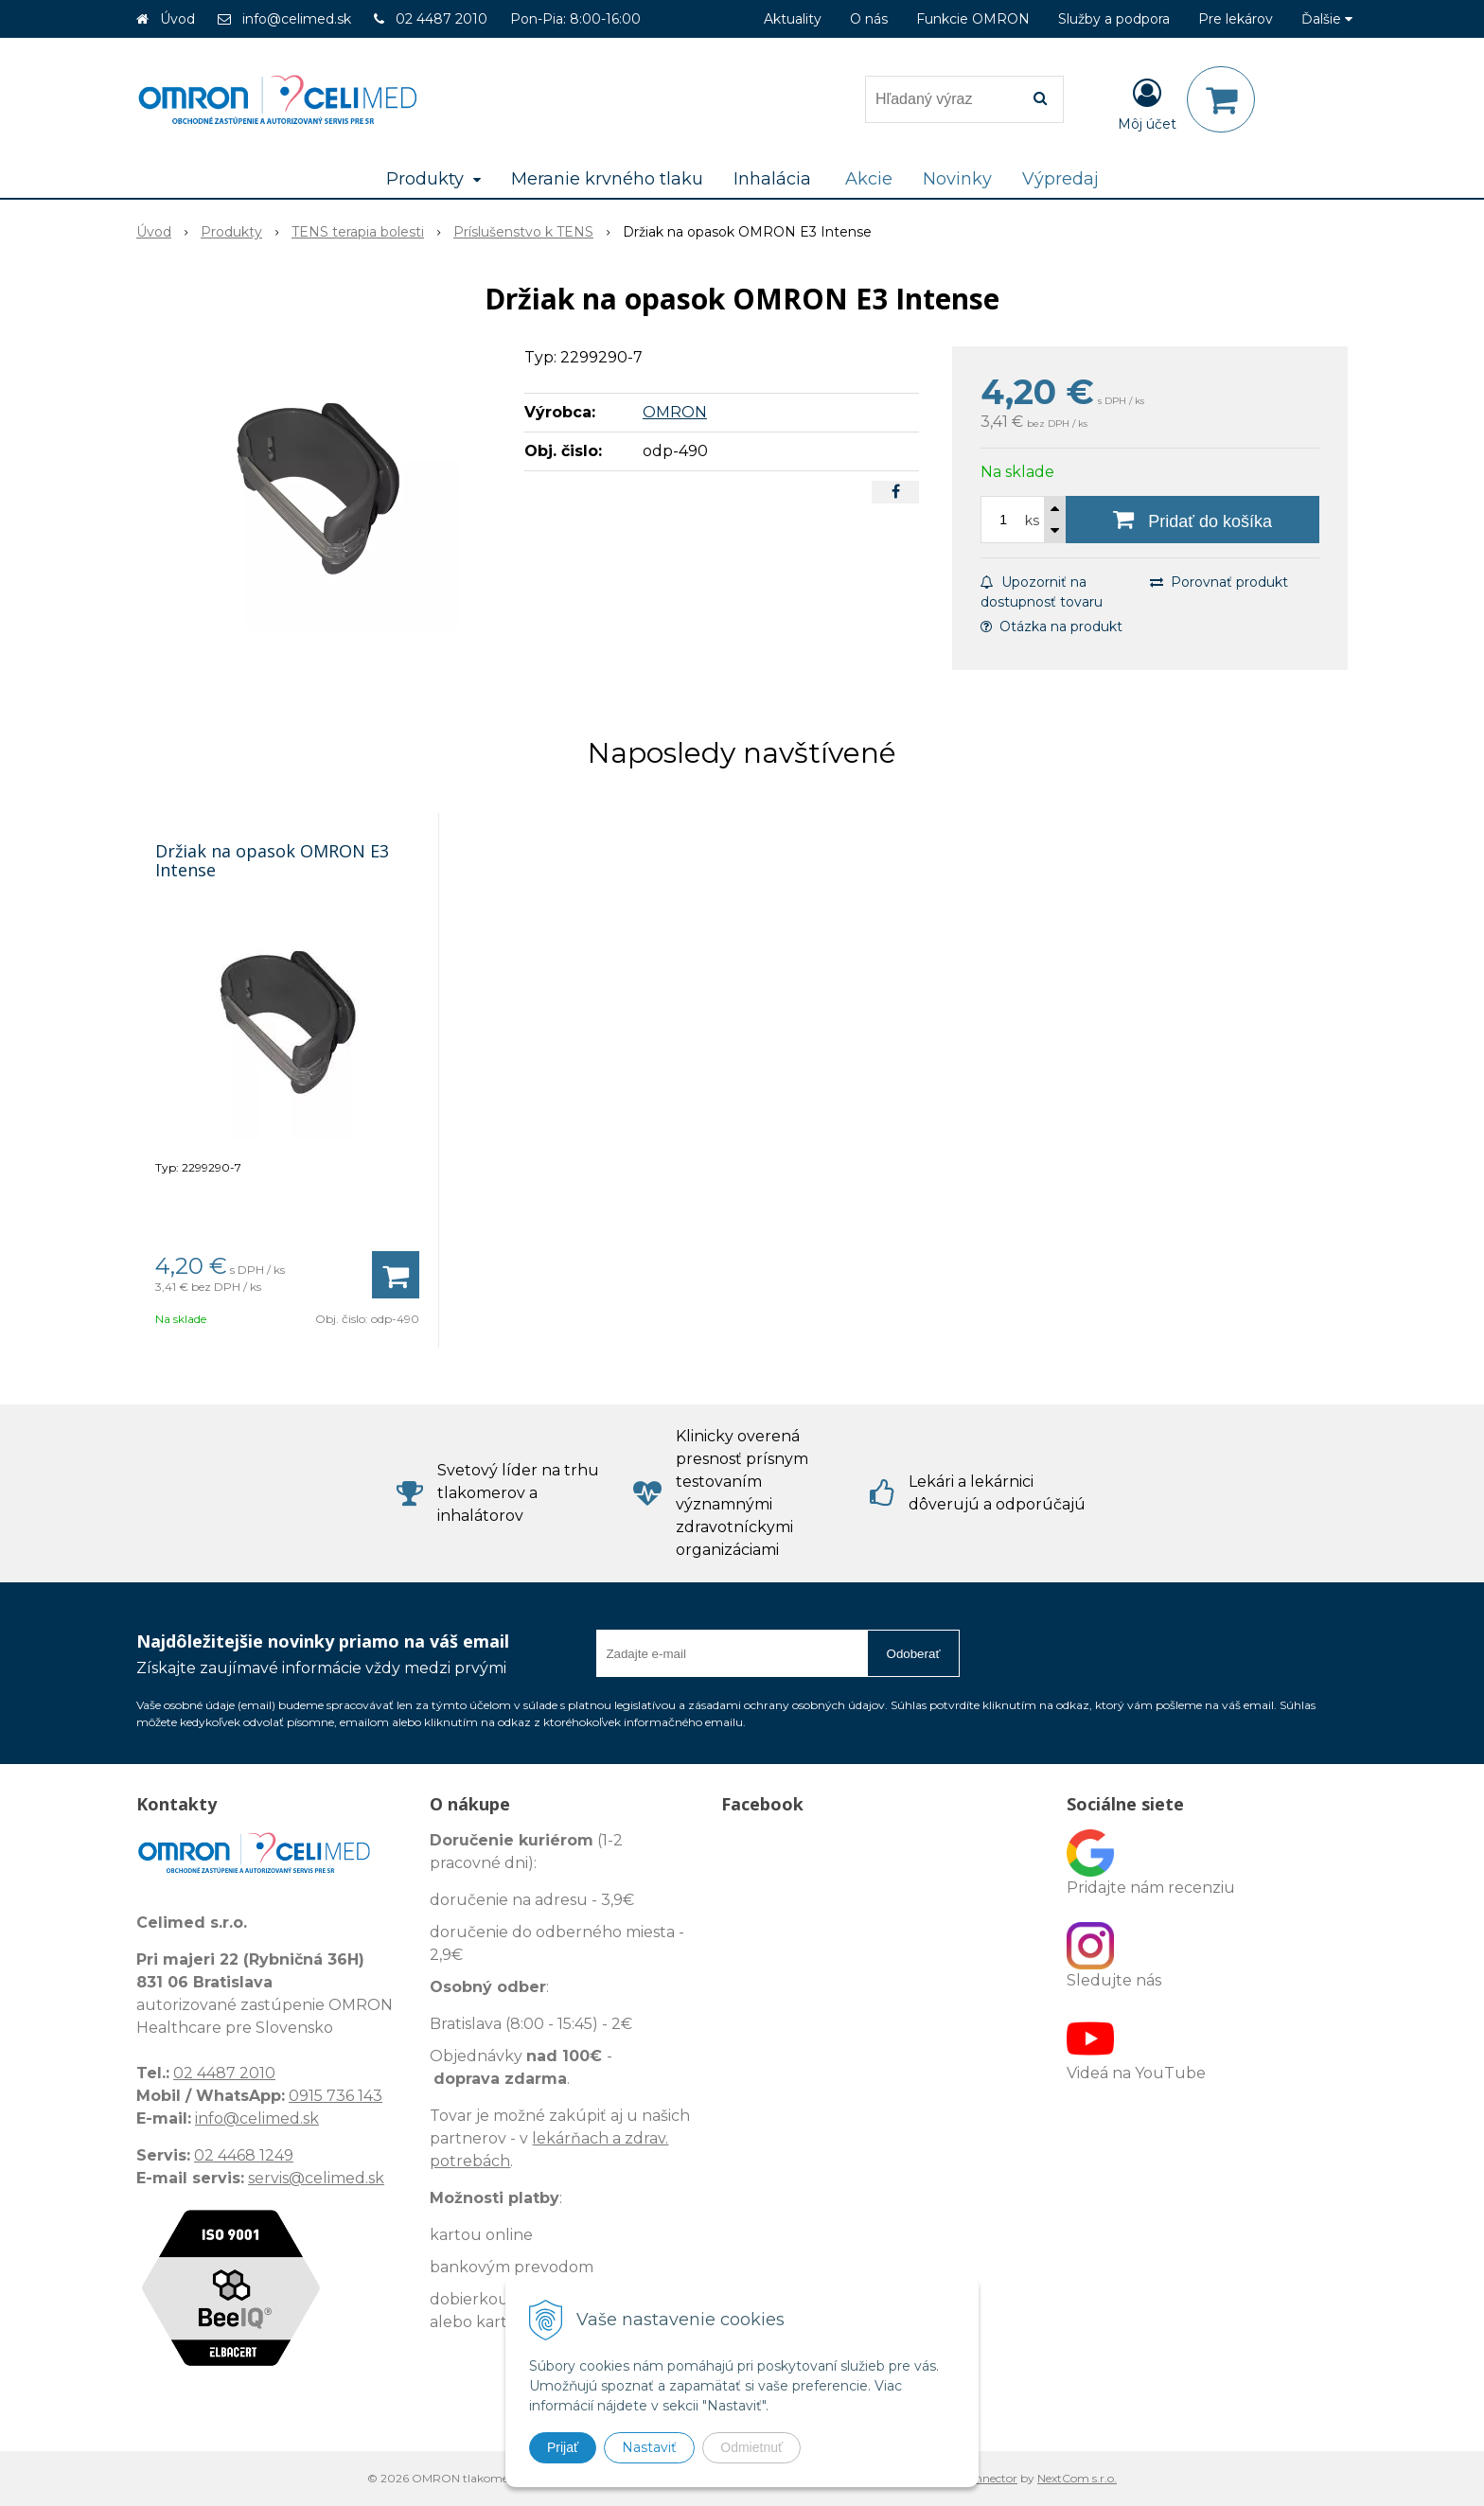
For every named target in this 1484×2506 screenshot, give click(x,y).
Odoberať (914, 1654)
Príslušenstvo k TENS (523, 231)
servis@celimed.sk (316, 2178)
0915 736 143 (335, 2096)
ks (1032, 520)
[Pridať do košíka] (1192, 519)
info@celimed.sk (296, 18)
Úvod (177, 18)
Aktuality (793, 18)
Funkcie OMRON (973, 18)
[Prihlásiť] (1147, 103)
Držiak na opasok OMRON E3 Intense (272, 860)
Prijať (562, 2447)
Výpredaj (1060, 178)
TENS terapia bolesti (358, 231)
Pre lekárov (1235, 18)
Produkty (231, 231)
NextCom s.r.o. (1077, 2478)
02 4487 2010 (441, 18)
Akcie (868, 178)
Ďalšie (1326, 18)
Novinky (957, 178)
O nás (869, 18)
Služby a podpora (1114, 18)
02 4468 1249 (243, 2155)
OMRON (675, 412)
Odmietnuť (751, 2447)
